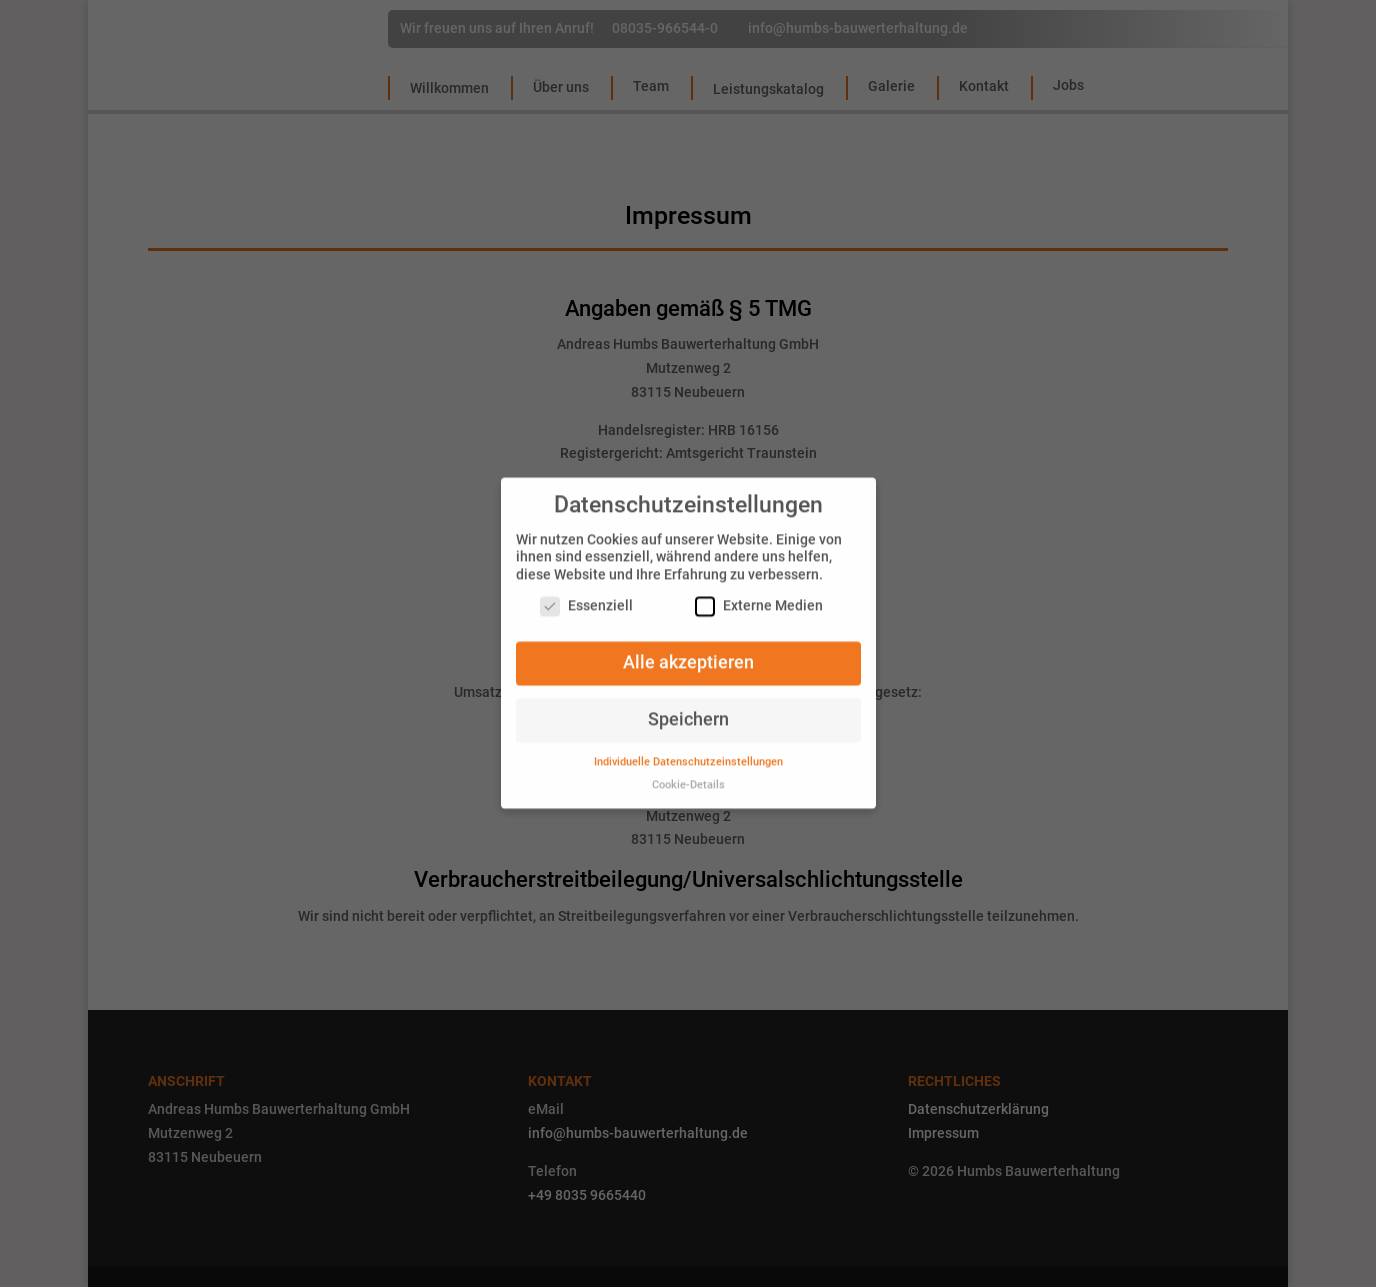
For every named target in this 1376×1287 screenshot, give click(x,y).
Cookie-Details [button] (688, 775)
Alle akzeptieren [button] (688, 654)
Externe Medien (759, 597)
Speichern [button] (688, 710)
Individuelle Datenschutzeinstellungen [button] (688, 752)
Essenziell (586, 597)
